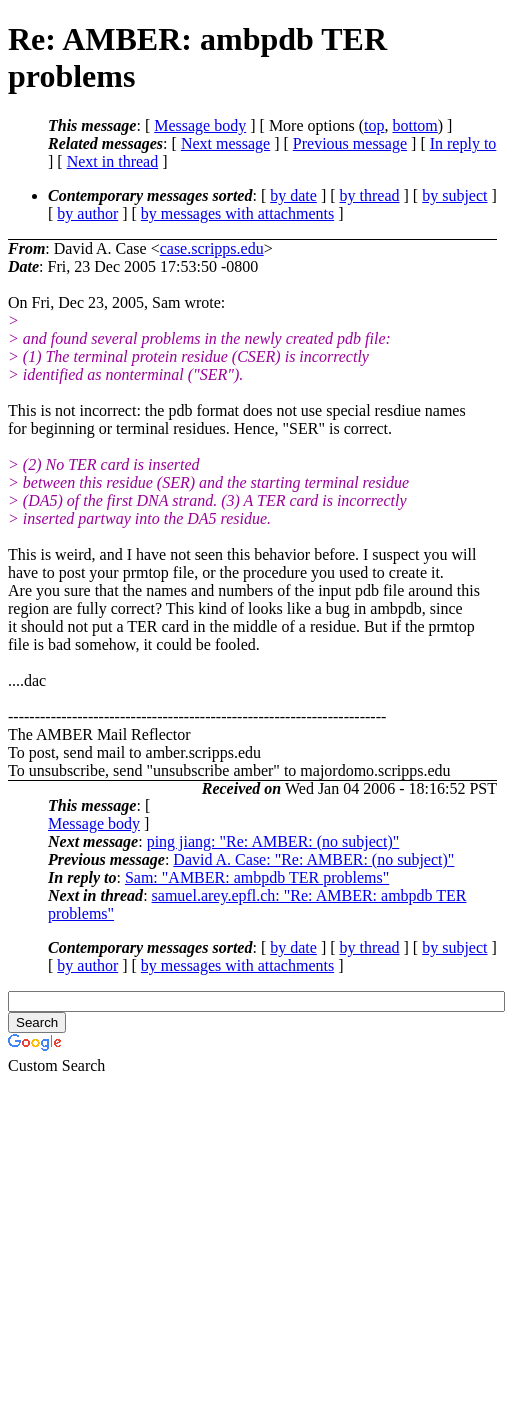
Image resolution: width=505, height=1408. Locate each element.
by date (293, 195)
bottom (414, 125)
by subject (454, 195)
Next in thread (113, 161)
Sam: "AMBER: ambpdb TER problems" (257, 877)
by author (87, 213)
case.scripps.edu (212, 248)
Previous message (350, 143)
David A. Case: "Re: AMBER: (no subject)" (313, 859)
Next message (225, 143)
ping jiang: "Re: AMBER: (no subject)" (273, 841)
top (374, 125)
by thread (370, 195)
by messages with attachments (237, 213)
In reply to (463, 143)
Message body (200, 125)
